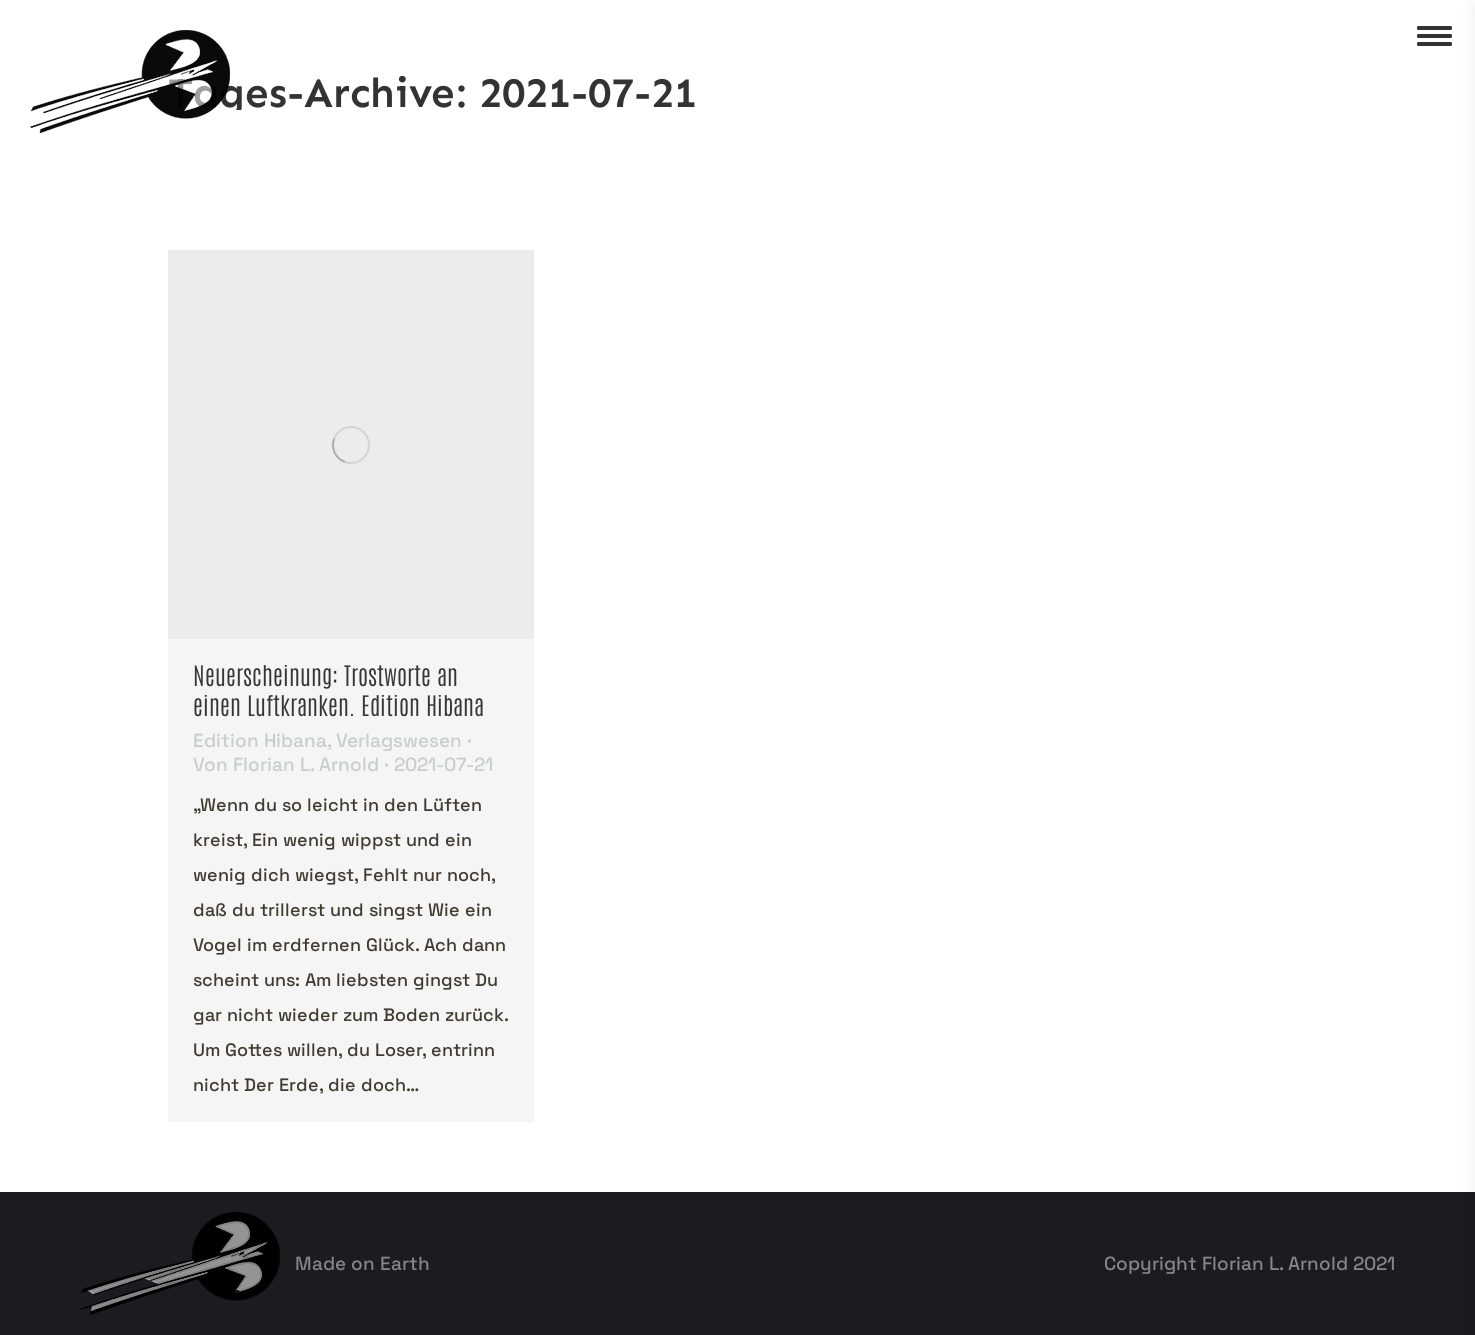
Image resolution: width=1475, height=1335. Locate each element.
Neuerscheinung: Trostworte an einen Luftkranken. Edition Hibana (338, 688)
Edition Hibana (260, 740)
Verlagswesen (399, 740)
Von (286, 765)
